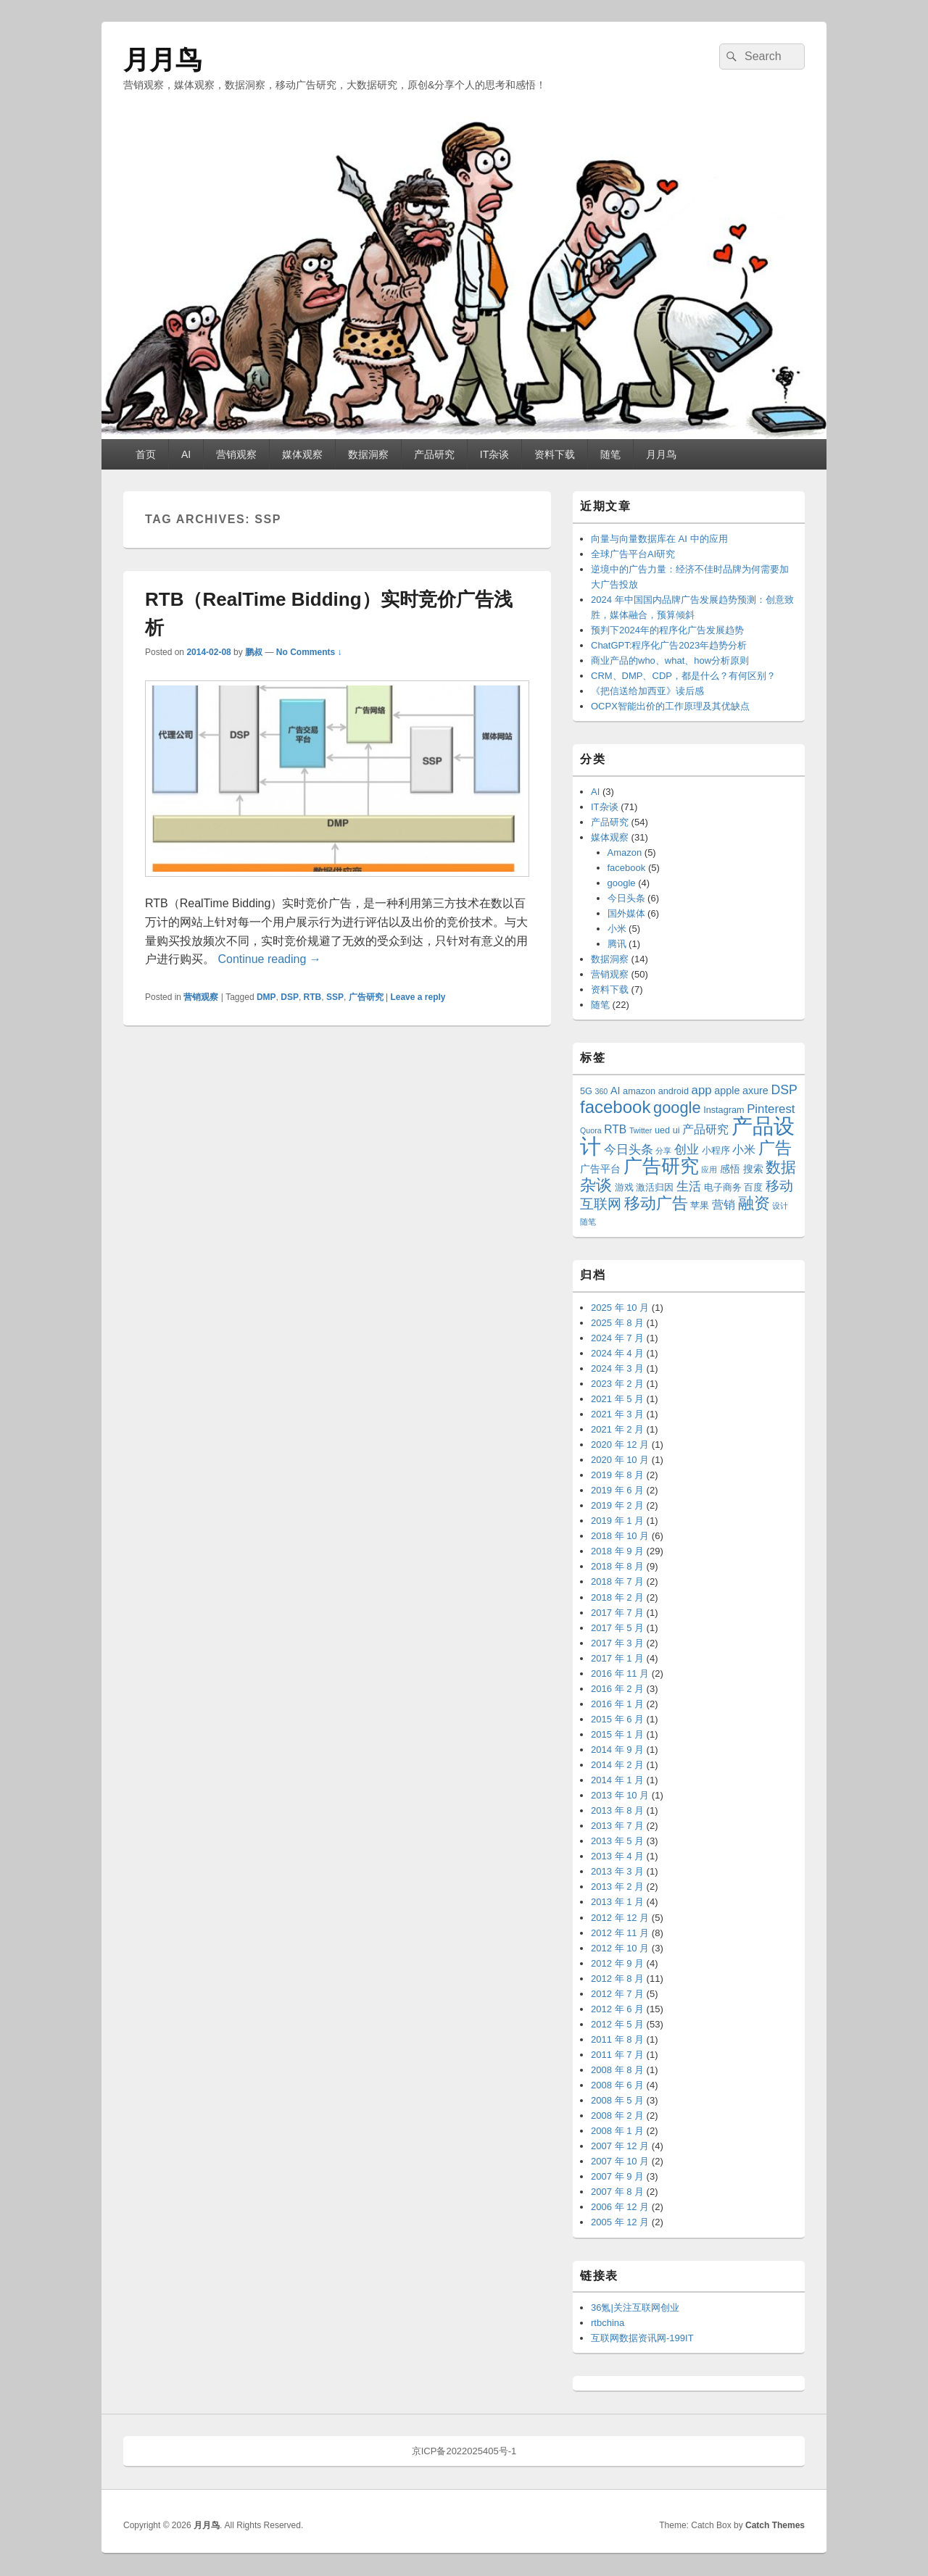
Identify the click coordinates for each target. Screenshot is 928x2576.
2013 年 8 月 (617, 1810)
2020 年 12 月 (620, 1444)
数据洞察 (368, 454)
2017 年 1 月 (617, 1658)
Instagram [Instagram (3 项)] (723, 1110)
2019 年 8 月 (617, 1475)
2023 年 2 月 (617, 1383)
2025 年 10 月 (620, 1307)
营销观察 (236, 454)
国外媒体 (626, 913)
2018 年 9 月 (617, 1551)
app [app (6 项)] (702, 1090)
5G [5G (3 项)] (586, 1091)
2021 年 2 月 (617, 1429)
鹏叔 (253, 652)
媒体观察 (302, 454)
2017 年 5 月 (617, 1627)
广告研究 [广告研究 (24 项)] (661, 1166)
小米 (617, 928)
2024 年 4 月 (617, 1353)
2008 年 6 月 (617, 2085)
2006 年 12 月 (620, 2206)
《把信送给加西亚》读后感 (647, 690)
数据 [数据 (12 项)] (781, 1167)
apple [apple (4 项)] (727, 1090)
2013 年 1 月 (617, 1901)
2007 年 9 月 (617, 2176)
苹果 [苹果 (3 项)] (699, 1206)
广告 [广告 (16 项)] (775, 1147)
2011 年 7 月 (617, 2054)
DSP (290, 997)
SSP (335, 997)
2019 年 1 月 (617, 1520)
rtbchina (607, 2322)
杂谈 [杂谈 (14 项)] (596, 1185)
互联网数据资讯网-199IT (642, 2338)
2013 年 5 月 (617, 1840)
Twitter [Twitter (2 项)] (640, 1130)
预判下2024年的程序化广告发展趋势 (667, 630)
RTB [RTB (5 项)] (615, 1129)
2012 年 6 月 (617, 2009)
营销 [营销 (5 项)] (723, 1205)
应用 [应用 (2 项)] (709, 1169)
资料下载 (554, 454)
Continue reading (269, 959)
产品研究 (434, 454)
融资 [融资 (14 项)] (754, 1203)
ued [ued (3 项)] (662, 1130)
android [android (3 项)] (673, 1091)
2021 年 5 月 (617, 1398)
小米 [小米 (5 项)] (743, 1149)
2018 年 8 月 (617, 1566)
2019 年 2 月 (617, 1505)
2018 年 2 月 (617, 1597)
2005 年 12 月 (620, 2222)
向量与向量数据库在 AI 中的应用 (659, 538)
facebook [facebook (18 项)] (615, 1107)
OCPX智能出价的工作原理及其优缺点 (670, 706)
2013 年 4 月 (617, 1856)
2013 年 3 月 (617, 1871)
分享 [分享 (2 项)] (663, 1150)
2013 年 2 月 (617, 1886)
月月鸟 (162, 60)
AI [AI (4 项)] (615, 1090)
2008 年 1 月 (617, 2130)
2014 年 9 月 (617, 1749)
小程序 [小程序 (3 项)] (716, 1151)
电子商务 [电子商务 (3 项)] (723, 1188)
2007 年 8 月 (617, 2191)
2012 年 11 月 (620, 1932)
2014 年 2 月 (617, 1764)
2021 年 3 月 (617, 1414)
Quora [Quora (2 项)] (591, 1130)
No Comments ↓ (309, 652)
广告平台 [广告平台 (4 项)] (600, 1169)
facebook (627, 867)
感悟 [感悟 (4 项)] (730, 1169)
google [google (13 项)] (677, 1108)
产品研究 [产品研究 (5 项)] (705, 1129)
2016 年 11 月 (620, 1673)
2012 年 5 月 (617, 2024)
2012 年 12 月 (620, 1917)
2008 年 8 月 (617, 2069)
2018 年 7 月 (617, 1581)
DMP (266, 997)
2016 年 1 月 (617, 1703)
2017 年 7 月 (617, 1612)
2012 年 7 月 (617, 1993)
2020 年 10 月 (620, 1459)
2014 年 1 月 (617, 1780)
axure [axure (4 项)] (755, 1090)
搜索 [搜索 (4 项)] (753, 1169)
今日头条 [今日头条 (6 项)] (628, 1149)
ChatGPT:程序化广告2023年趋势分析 (669, 645)
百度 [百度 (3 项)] (753, 1188)
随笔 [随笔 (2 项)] (588, 1221)
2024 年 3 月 (617, 1368)
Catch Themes (775, 2525)
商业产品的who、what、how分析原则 (670, 660)
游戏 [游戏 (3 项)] (624, 1188)
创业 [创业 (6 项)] (686, 1149)
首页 (146, 454)
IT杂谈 (494, 454)
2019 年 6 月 (617, 1490)
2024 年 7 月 (617, 1338)
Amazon (625, 852)
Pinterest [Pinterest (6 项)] (771, 1109)
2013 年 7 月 (617, 1825)
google (622, 883)
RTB (313, 997)
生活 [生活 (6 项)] (688, 1186)
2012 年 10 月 (620, 1948)
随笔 (610, 454)
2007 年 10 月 (620, 2161)
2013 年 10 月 (620, 1795)
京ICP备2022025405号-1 (464, 2451)
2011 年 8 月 (617, 2039)
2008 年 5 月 (617, 2100)
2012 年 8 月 (617, 1978)
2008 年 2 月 (617, 2115)
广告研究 (366, 997)
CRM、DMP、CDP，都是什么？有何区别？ (683, 675)
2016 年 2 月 (617, 1688)
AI (186, 454)
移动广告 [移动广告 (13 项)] (656, 1203)
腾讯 (617, 943)
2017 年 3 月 (617, 1643)
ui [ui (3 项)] (676, 1130)
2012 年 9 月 (617, 1963)
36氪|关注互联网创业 (635, 2307)
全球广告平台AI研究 (633, 554)
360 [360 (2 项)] (601, 1091)
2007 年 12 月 (620, 2146)
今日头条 (626, 898)
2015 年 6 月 (617, 1719)
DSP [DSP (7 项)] (784, 1090)
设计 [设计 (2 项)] (780, 1205)
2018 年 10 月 (620, 1535)
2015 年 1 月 (617, 1734)
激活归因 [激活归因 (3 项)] (655, 1188)
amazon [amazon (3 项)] (639, 1091)
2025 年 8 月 (617, 1322)
